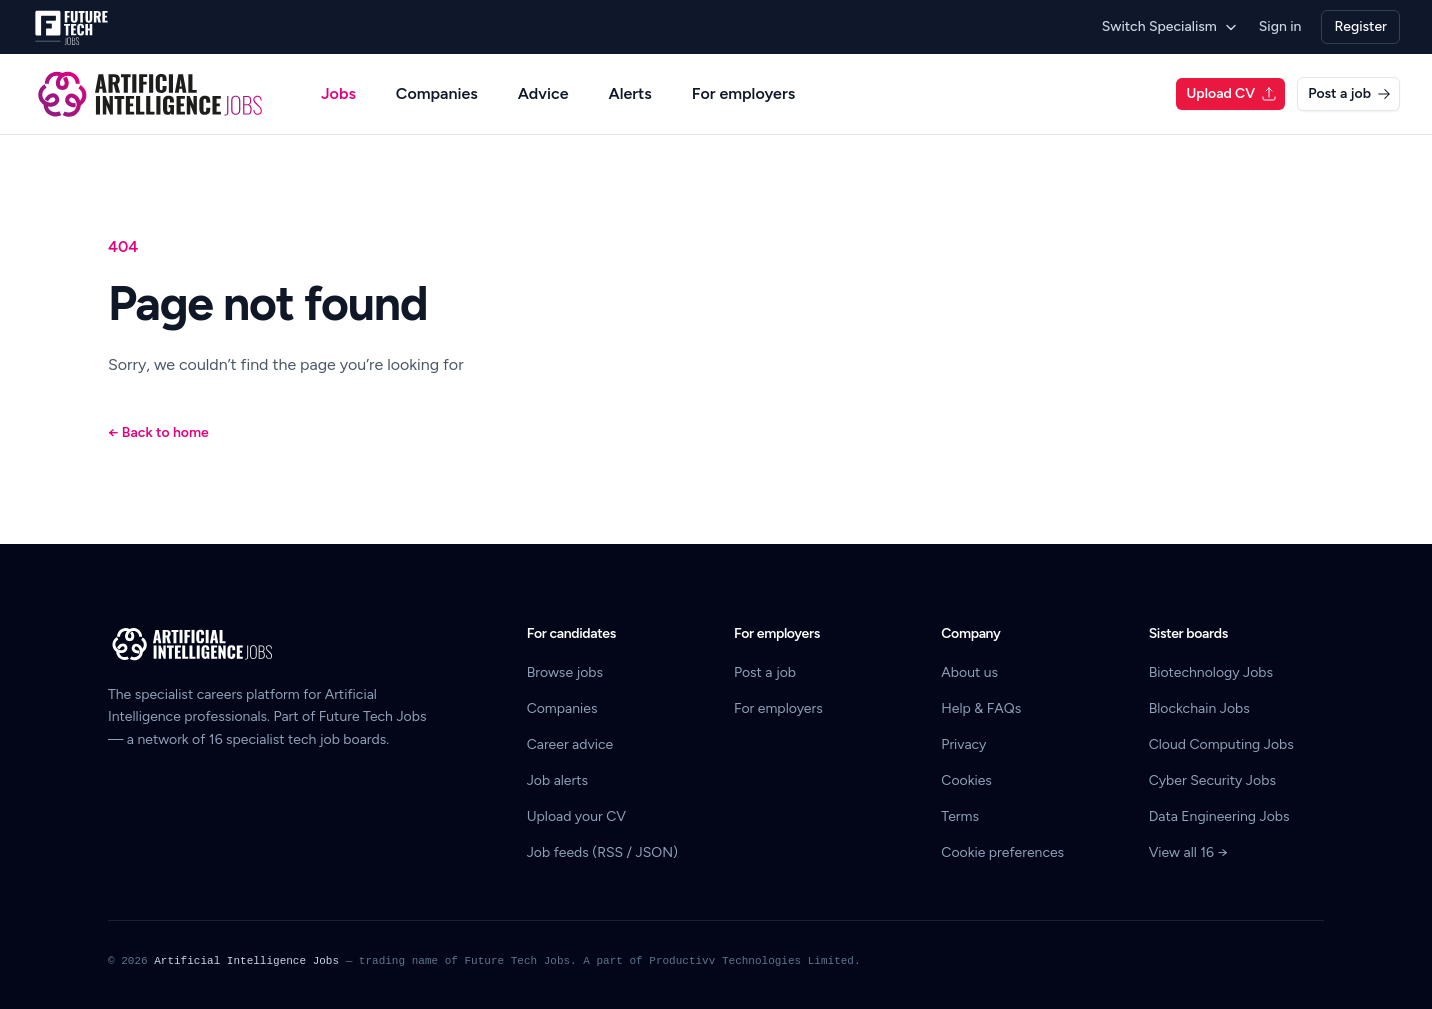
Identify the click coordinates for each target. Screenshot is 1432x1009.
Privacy (963, 744)
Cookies (966, 780)
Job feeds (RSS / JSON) (602, 852)
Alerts (629, 93)
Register (1360, 26)
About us (969, 672)
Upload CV (1231, 93)
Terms (960, 816)
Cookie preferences (1002, 852)
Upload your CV (576, 816)
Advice (543, 93)
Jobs (338, 93)
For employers (743, 93)
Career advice (570, 744)
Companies (437, 93)
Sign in (1280, 26)
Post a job (1349, 93)
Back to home (158, 432)
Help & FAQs (981, 708)
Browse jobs (565, 672)
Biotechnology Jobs (1211, 672)
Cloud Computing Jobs (1221, 744)
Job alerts (557, 780)
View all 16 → (1188, 852)
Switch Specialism (1170, 26)
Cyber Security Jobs (1212, 780)
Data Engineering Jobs (1219, 816)
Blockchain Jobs (1199, 708)
